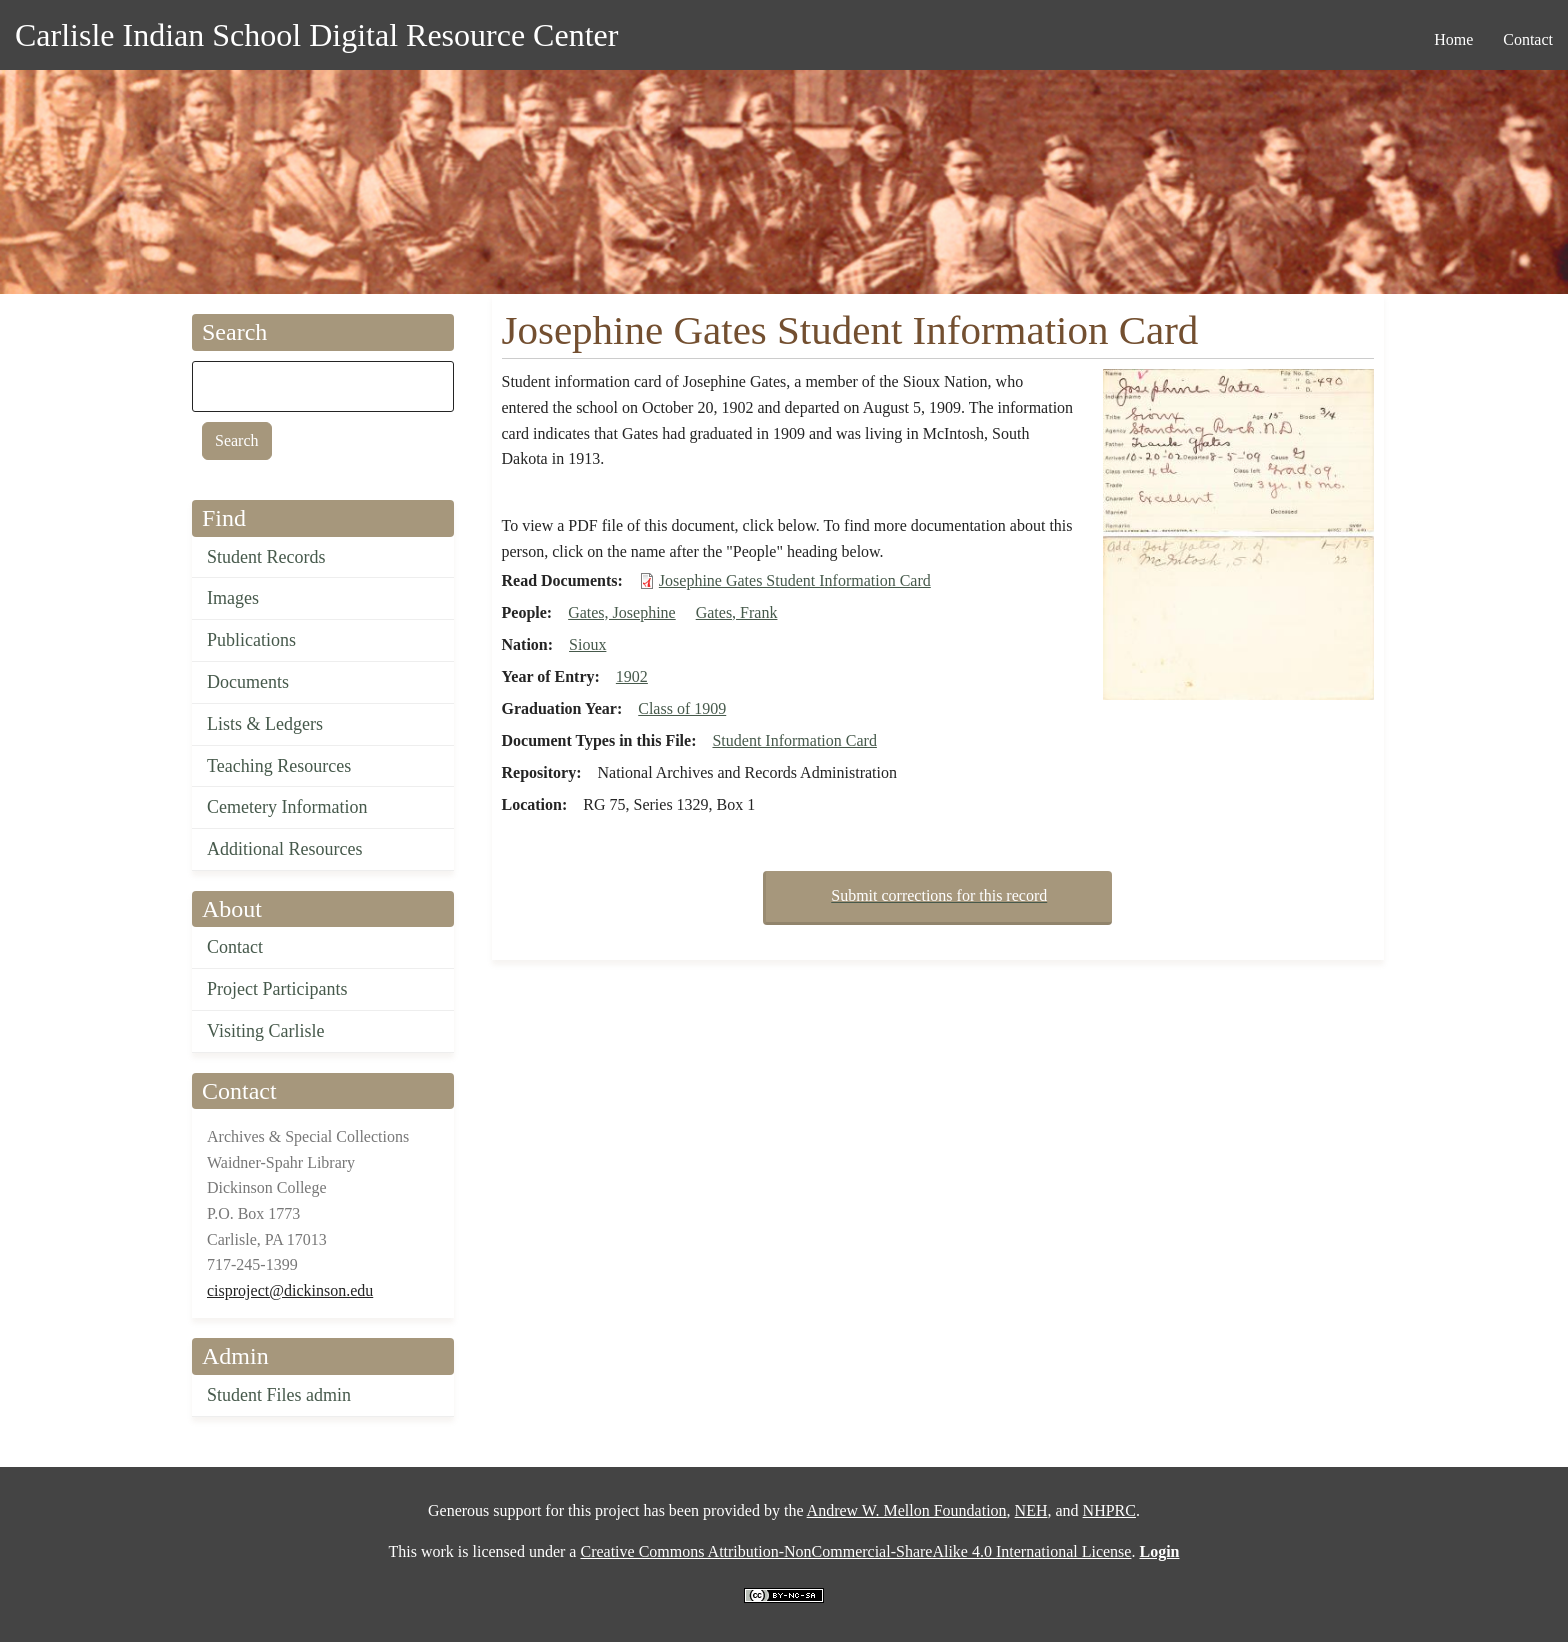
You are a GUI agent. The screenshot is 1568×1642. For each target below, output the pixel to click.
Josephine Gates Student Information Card (795, 580)
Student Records (266, 557)
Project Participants (277, 989)
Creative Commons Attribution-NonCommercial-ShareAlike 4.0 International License (855, 1551)
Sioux (587, 644)
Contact (235, 947)
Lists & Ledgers (265, 724)
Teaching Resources (279, 766)
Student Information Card (794, 740)
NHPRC (1109, 1510)
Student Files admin (279, 1395)
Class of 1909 (682, 708)
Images (233, 598)
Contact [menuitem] (1528, 39)
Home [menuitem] (1453, 39)
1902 (632, 676)
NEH (1031, 1510)
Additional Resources (284, 849)
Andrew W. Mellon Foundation (907, 1510)
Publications (251, 640)
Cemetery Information (287, 807)
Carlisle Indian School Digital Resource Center (316, 35)
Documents (248, 682)
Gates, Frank (737, 612)
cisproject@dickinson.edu (290, 1290)
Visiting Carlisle (265, 1031)
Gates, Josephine (622, 612)
